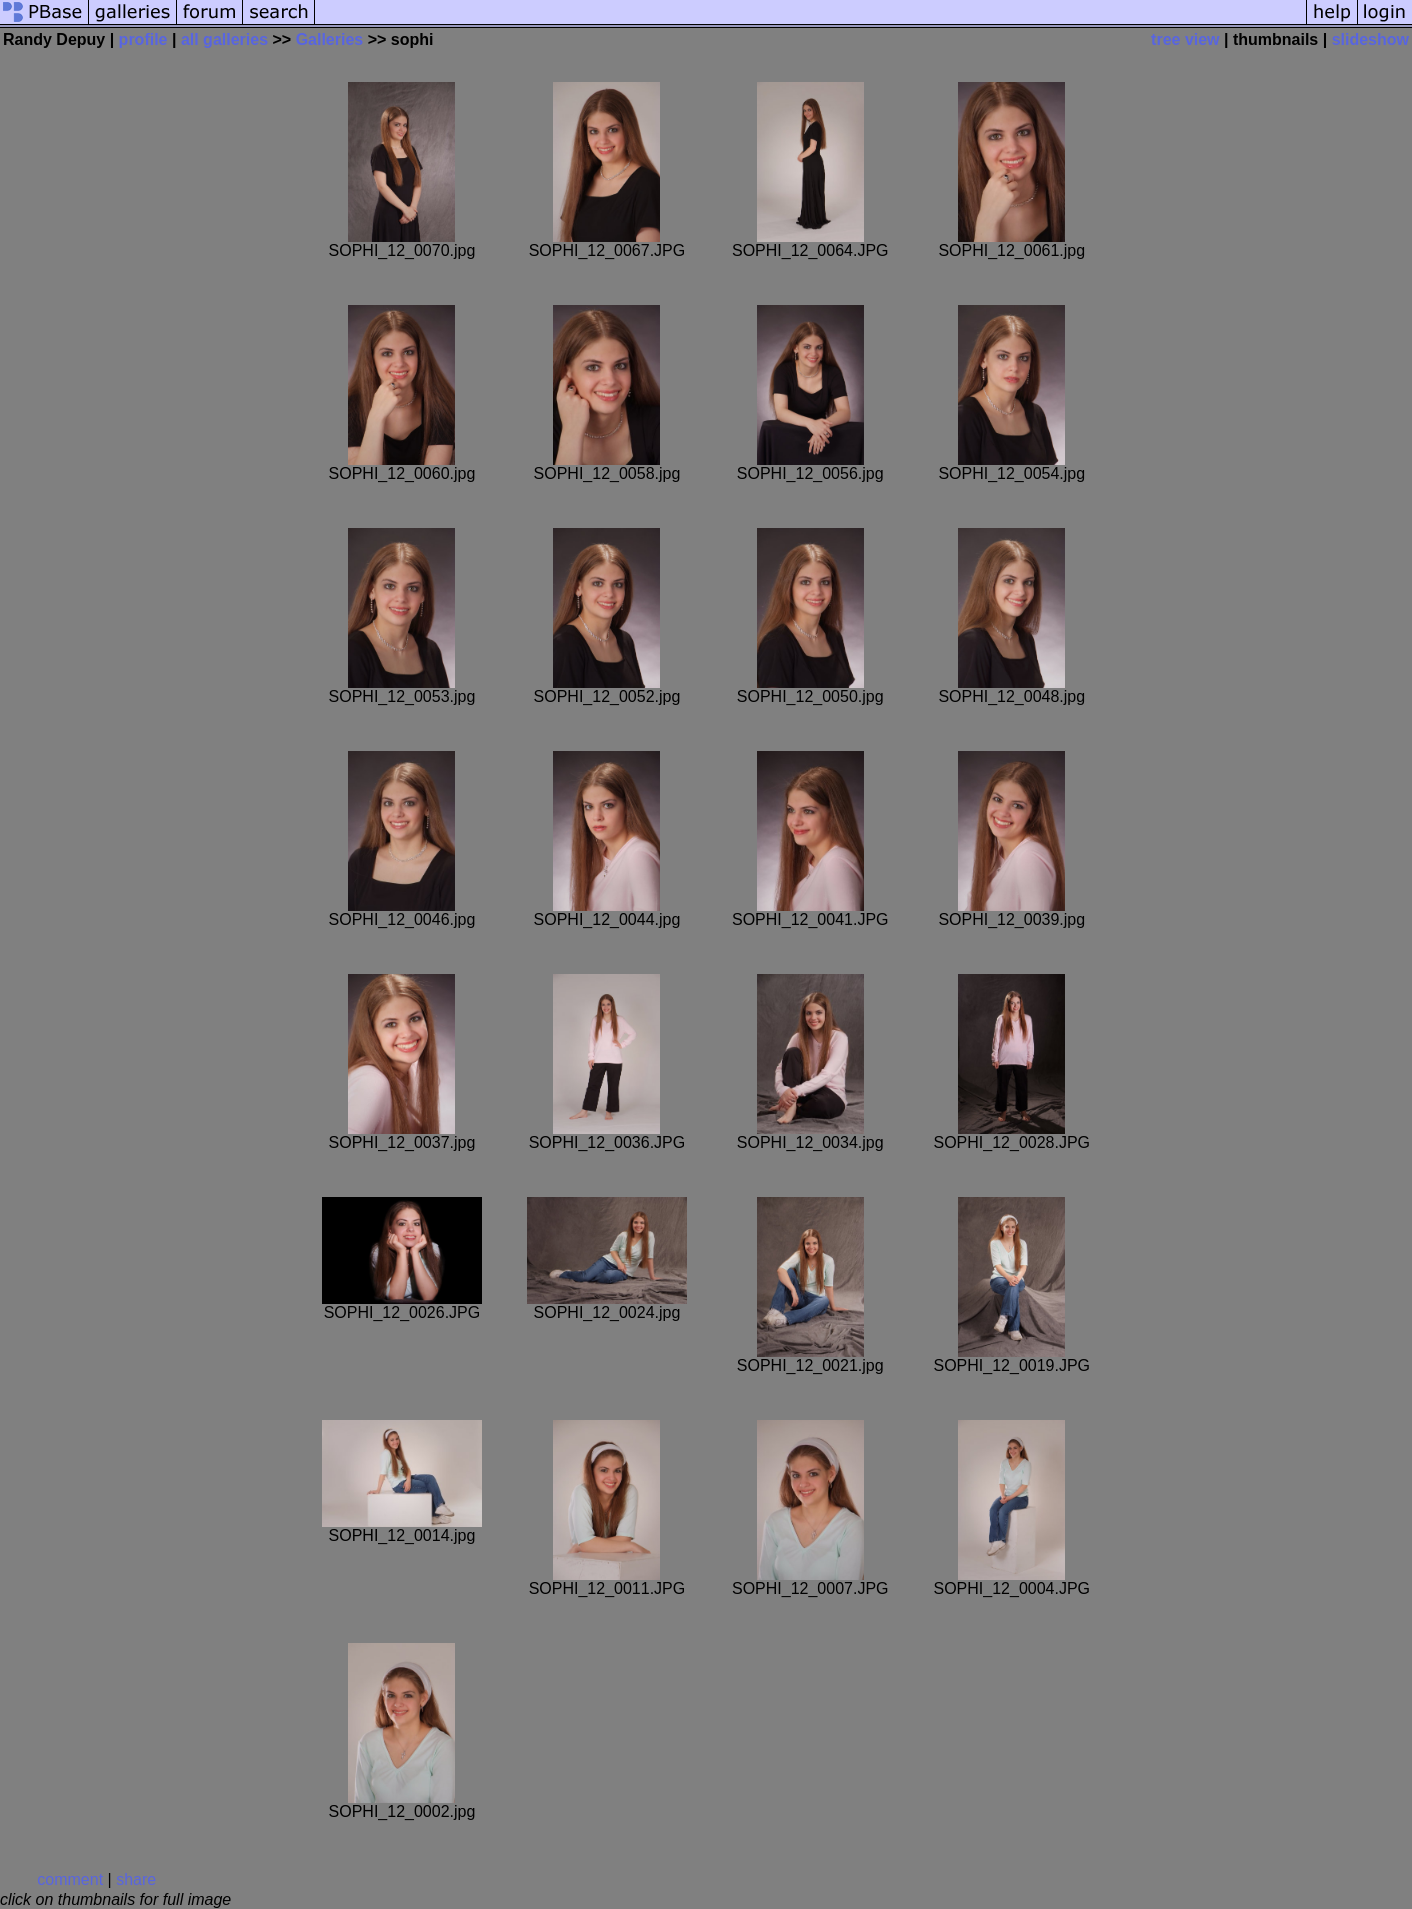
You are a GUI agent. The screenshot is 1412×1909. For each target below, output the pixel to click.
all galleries (224, 39)
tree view (1185, 39)
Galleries (330, 39)
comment (70, 1879)
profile (143, 39)
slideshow (1370, 39)
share (136, 1879)
